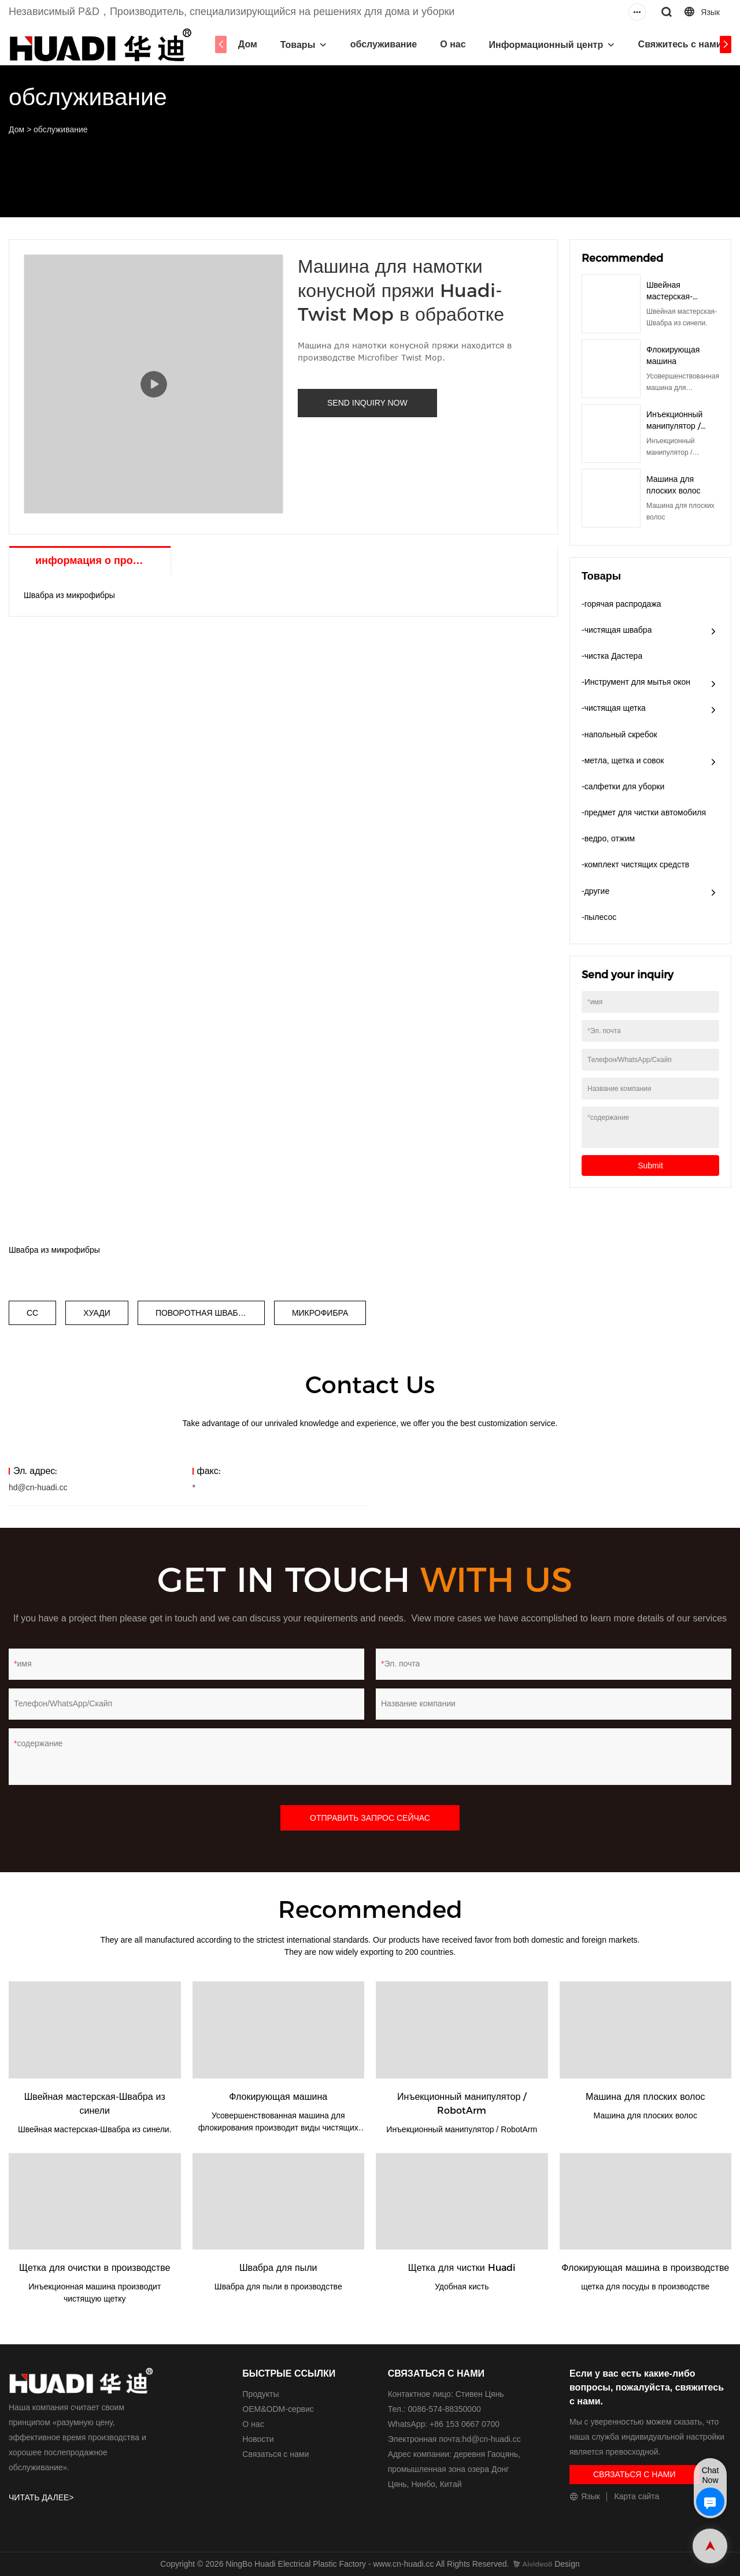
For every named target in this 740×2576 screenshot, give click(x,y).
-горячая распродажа (621, 603)
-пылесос (599, 917)
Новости (257, 2439)
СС (32, 1312)
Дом (245, 44)
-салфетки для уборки (623, 786)
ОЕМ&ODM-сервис (277, 2409)
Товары (295, 45)
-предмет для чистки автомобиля (644, 812)
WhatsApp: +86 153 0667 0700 (444, 2424)
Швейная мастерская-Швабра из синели (681, 296)
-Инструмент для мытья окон (636, 681)
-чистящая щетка (614, 707)
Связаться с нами (275, 2454)
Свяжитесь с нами (678, 44)
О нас (451, 44)
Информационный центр (544, 45)
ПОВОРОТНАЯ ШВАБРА (202, 1312)
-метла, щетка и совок (623, 760)
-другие (595, 891)
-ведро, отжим (608, 838)
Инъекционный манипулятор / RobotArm (674, 426)
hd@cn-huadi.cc (38, 1487)
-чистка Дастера (612, 655)
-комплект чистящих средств (635, 864)
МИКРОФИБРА (320, 1312)
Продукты (260, 2394)
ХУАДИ (96, 1312)
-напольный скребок (619, 734)
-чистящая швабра (617, 629)
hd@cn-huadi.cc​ (491, 2439)
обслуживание (381, 44)
